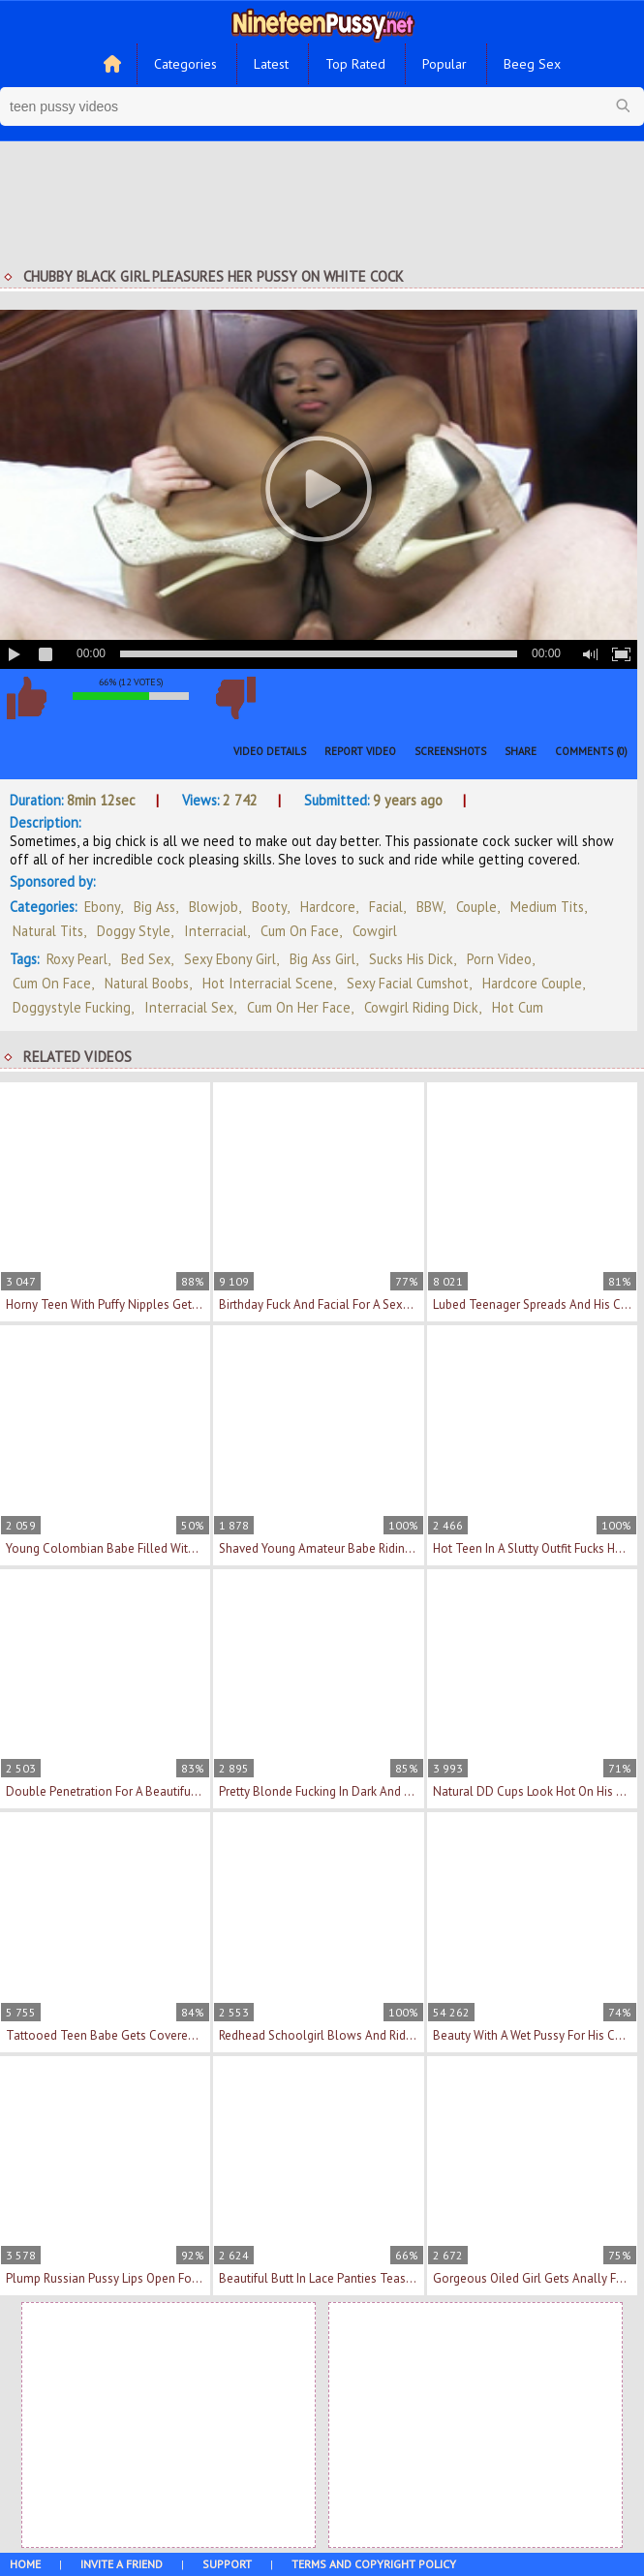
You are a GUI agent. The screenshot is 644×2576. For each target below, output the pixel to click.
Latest (271, 64)
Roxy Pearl (76, 959)
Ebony (102, 906)
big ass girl (322, 959)
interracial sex (188, 1007)
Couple (476, 906)
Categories (185, 64)
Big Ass (154, 906)
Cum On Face (300, 931)
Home (25, 2564)
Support (227, 2564)
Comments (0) (591, 751)
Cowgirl (375, 931)
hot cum (517, 1007)
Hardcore (327, 906)
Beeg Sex (532, 64)
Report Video (360, 751)
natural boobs (147, 983)
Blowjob (213, 906)
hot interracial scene (267, 983)
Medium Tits (547, 906)
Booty (269, 906)
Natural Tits (48, 931)
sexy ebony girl (230, 959)
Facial (386, 906)
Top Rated (355, 64)
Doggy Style (133, 931)
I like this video (26, 698)
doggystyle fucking (72, 1007)
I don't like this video (235, 698)
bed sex (145, 959)
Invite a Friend (121, 2564)
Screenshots (450, 751)
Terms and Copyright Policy (373, 2564)
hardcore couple (532, 983)
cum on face (52, 983)
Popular (444, 64)
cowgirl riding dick (421, 1007)
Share (521, 751)
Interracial (215, 931)
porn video (499, 959)
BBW (429, 906)
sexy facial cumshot (408, 983)
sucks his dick (411, 959)
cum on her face (299, 1007)
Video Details (269, 751)
